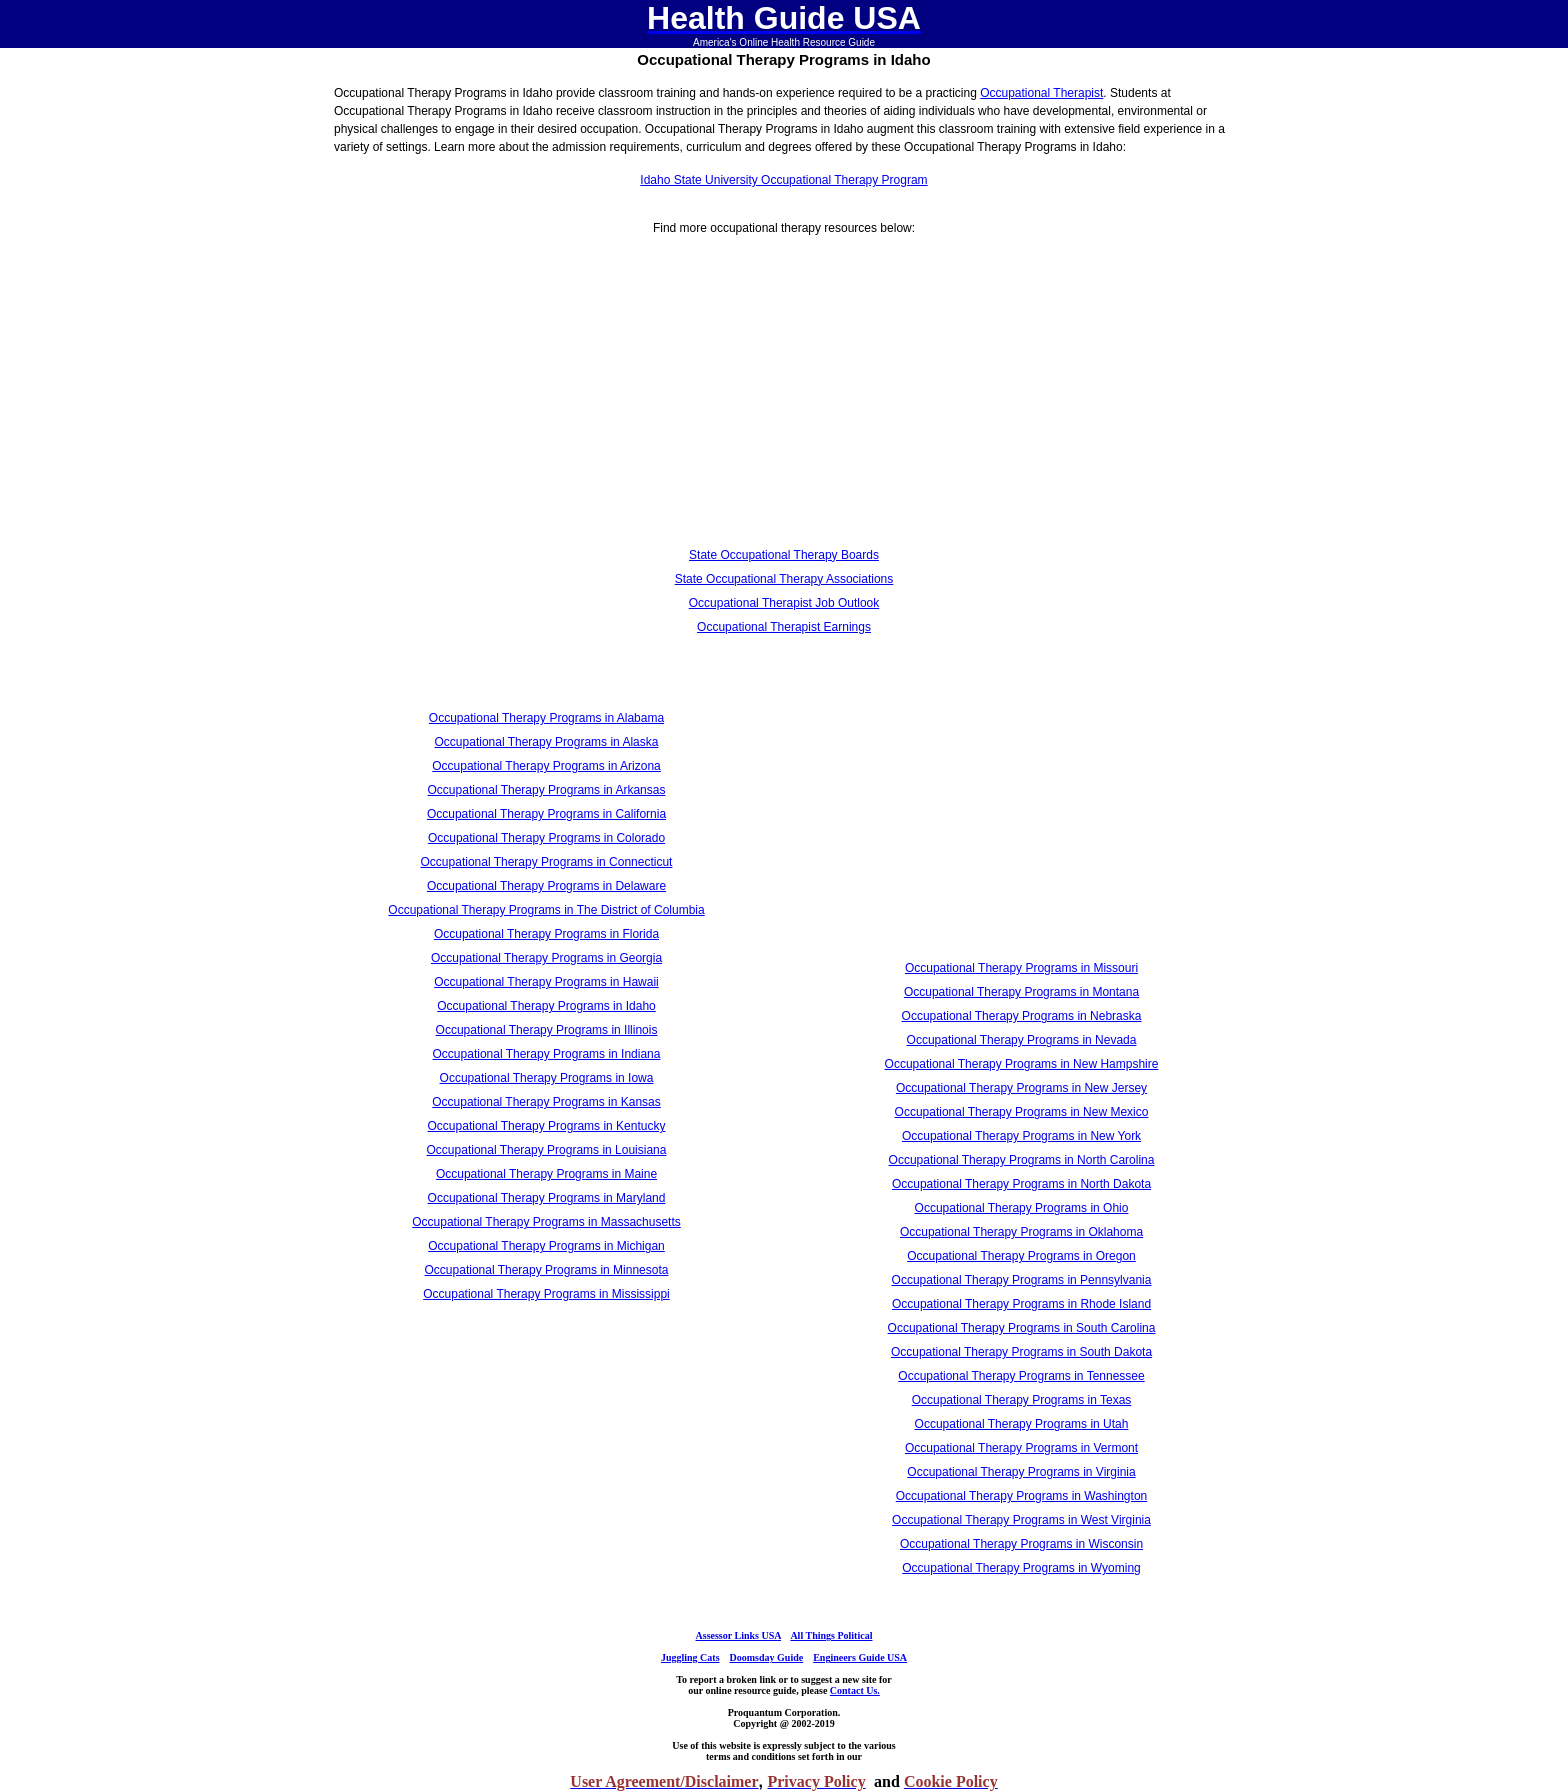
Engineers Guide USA (860, 1657)
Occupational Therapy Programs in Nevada (1022, 1040)
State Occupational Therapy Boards (784, 555)
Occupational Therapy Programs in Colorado (546, 838)
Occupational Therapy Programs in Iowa (547, 1078)
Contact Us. (855, 1690)
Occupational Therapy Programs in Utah (1022, 1424)
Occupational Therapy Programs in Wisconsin (1021, 1544)
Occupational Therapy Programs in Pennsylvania (1022, 1280)
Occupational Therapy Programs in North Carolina (1022, 1160)
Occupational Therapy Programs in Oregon (1021, 1256)
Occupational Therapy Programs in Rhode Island (1021, 1304)
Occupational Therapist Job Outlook (784, 603)
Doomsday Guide (767, 1657)
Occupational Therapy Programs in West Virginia (1021, 1520)
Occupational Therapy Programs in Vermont (1021, 1448)
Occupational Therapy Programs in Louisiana (547, 1150)
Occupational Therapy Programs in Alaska (547, 742)
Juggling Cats (690, 1657)
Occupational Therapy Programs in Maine (546, 1174)
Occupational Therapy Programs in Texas (1022, 1400)
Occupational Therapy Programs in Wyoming (1021, 1568)
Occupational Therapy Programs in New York (1021, 1136)
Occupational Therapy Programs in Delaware (546, 886)
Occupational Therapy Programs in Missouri (1021, 968)
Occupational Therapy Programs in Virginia (1021, 1472)
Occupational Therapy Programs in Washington (1021, 1496)
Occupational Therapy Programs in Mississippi (546, 1294)
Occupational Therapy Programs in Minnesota (547, 1270)
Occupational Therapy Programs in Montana (1021, 992)
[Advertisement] (546, 403)
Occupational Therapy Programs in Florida (546, 934)
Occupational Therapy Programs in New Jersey (1021, 1088)
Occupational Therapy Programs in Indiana (547, 1054)
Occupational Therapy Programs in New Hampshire (1022, 1064)
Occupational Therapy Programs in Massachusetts (546, 1222)
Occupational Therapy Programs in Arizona (546, 766)
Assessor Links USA (738, 1635)
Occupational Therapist (1041, 93)
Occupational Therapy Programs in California (546, 814)
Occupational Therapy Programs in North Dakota (1021, 1184)
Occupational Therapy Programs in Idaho (546, 1006)
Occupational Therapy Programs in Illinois (547, 1030)
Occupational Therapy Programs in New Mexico (1022, 1112)
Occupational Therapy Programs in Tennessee (1021, 1376)
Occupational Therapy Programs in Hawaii (546, 982)
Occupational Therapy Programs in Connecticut (547, 862)
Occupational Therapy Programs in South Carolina (1022, 1328)
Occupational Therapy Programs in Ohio (1022, 1208)
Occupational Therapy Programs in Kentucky (547, 1126)
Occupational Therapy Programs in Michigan (546, 1246)
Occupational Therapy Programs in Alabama (546, 718)
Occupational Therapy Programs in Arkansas (547, 790)
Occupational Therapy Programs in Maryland (547, 1198)
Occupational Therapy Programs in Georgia (546, 958)
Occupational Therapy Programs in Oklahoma (1021, 1232)
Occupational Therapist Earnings (784, 627)
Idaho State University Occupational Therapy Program (783, 180)
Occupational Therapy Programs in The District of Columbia (546, 910)
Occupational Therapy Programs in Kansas (546, 1102)
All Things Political (831, 1635)
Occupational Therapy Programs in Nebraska (1022, 1016)
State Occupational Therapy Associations (784, 579)
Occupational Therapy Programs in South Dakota (1021, 1352)
